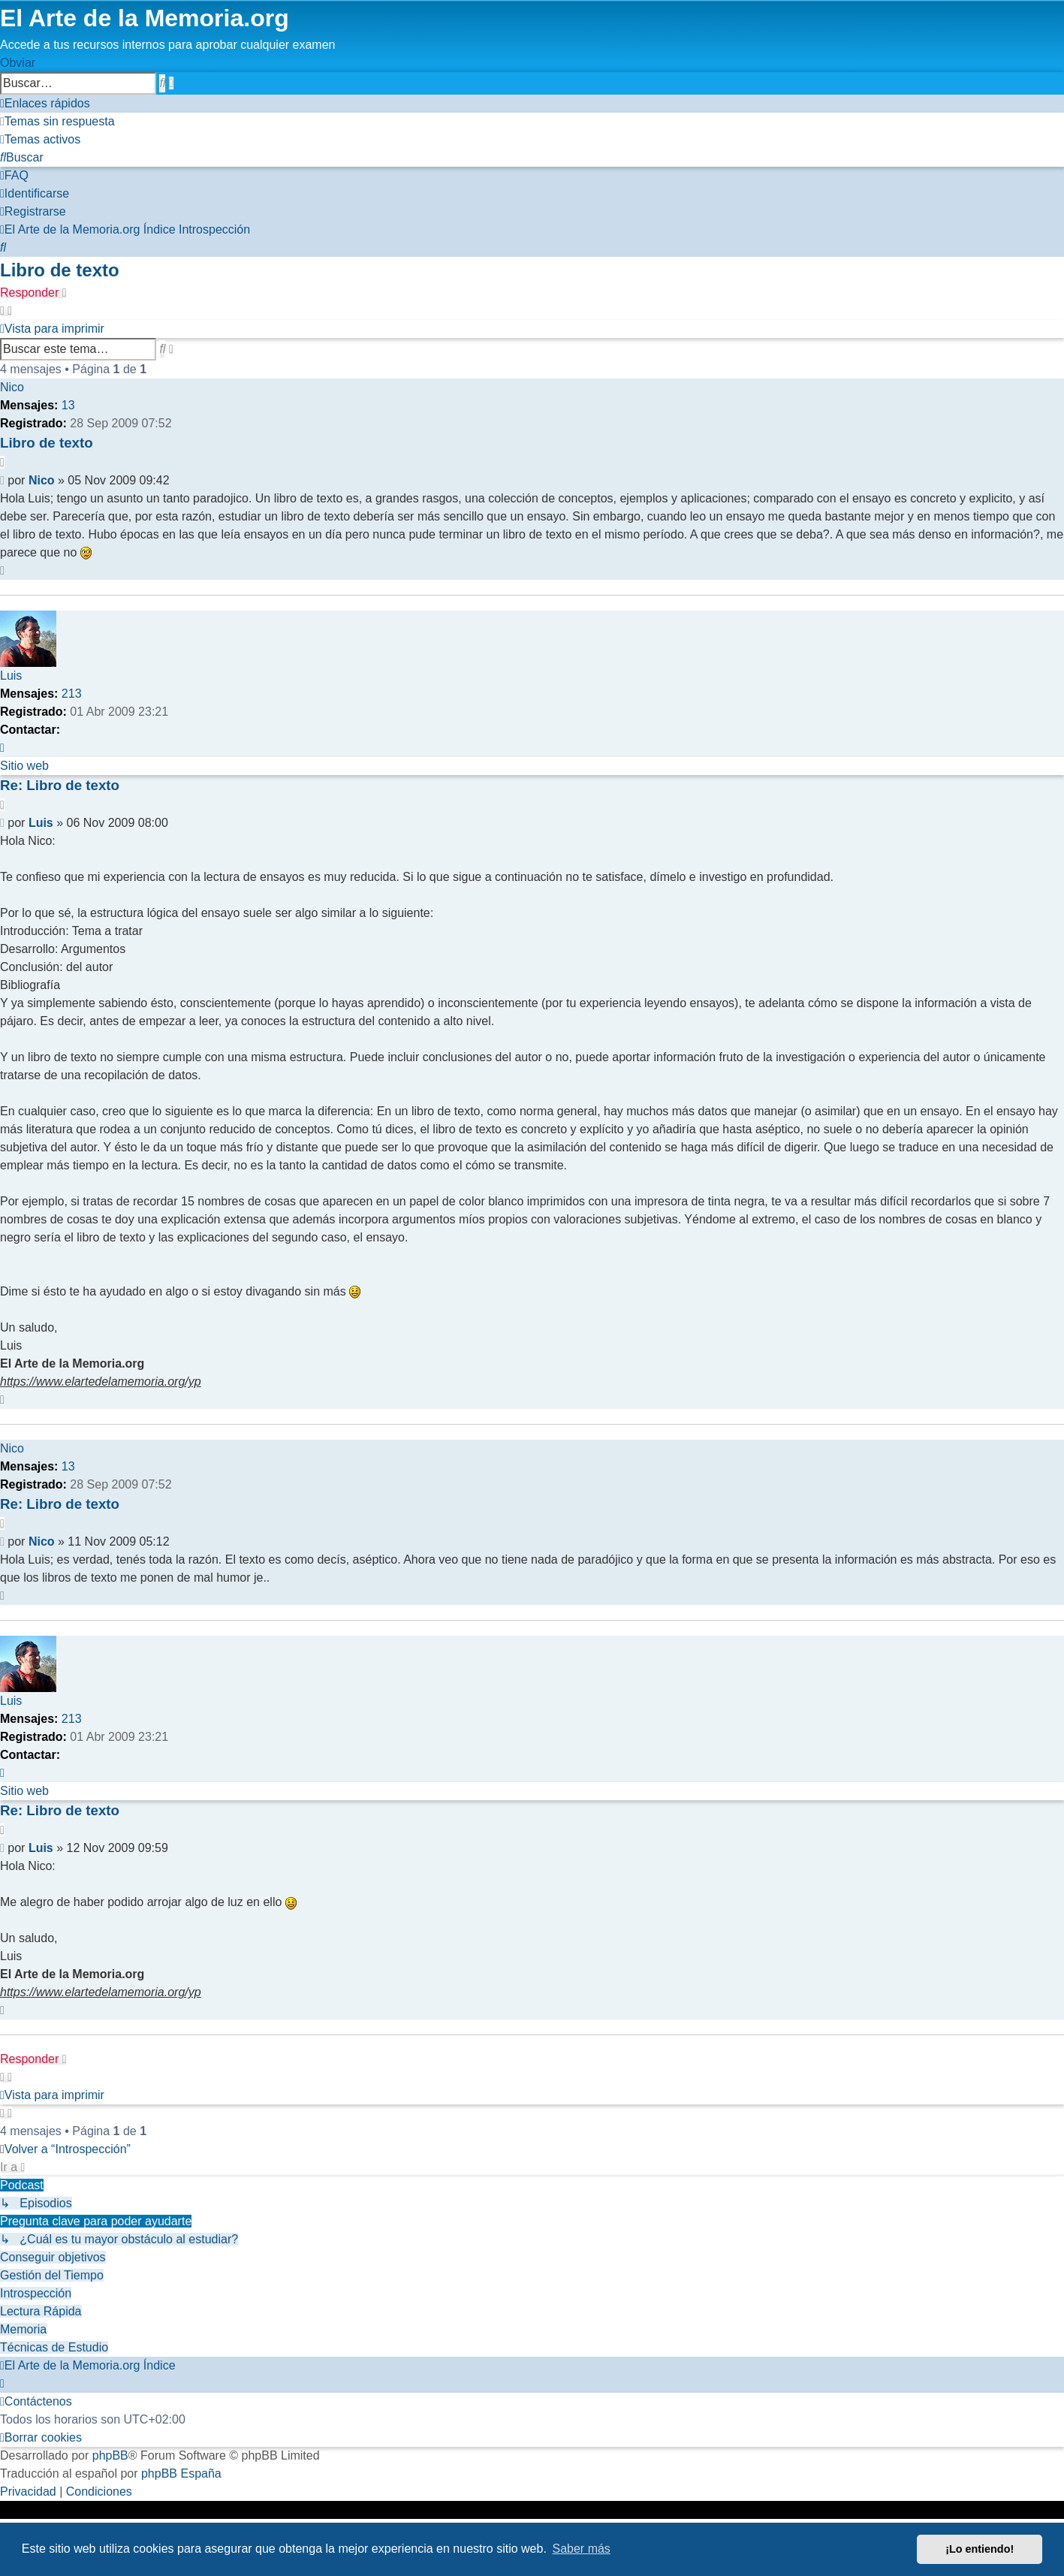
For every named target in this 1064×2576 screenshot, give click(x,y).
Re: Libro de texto (59, 785)
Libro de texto (59, 270)
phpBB (110, 2455)
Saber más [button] (581, 2548)
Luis (11, 675)
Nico (12, 387)
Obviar (17, 62)
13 (68, 405)
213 (72, 693)
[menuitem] (57, 121)
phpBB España (181, 2473)
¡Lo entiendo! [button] (979, 2549)
